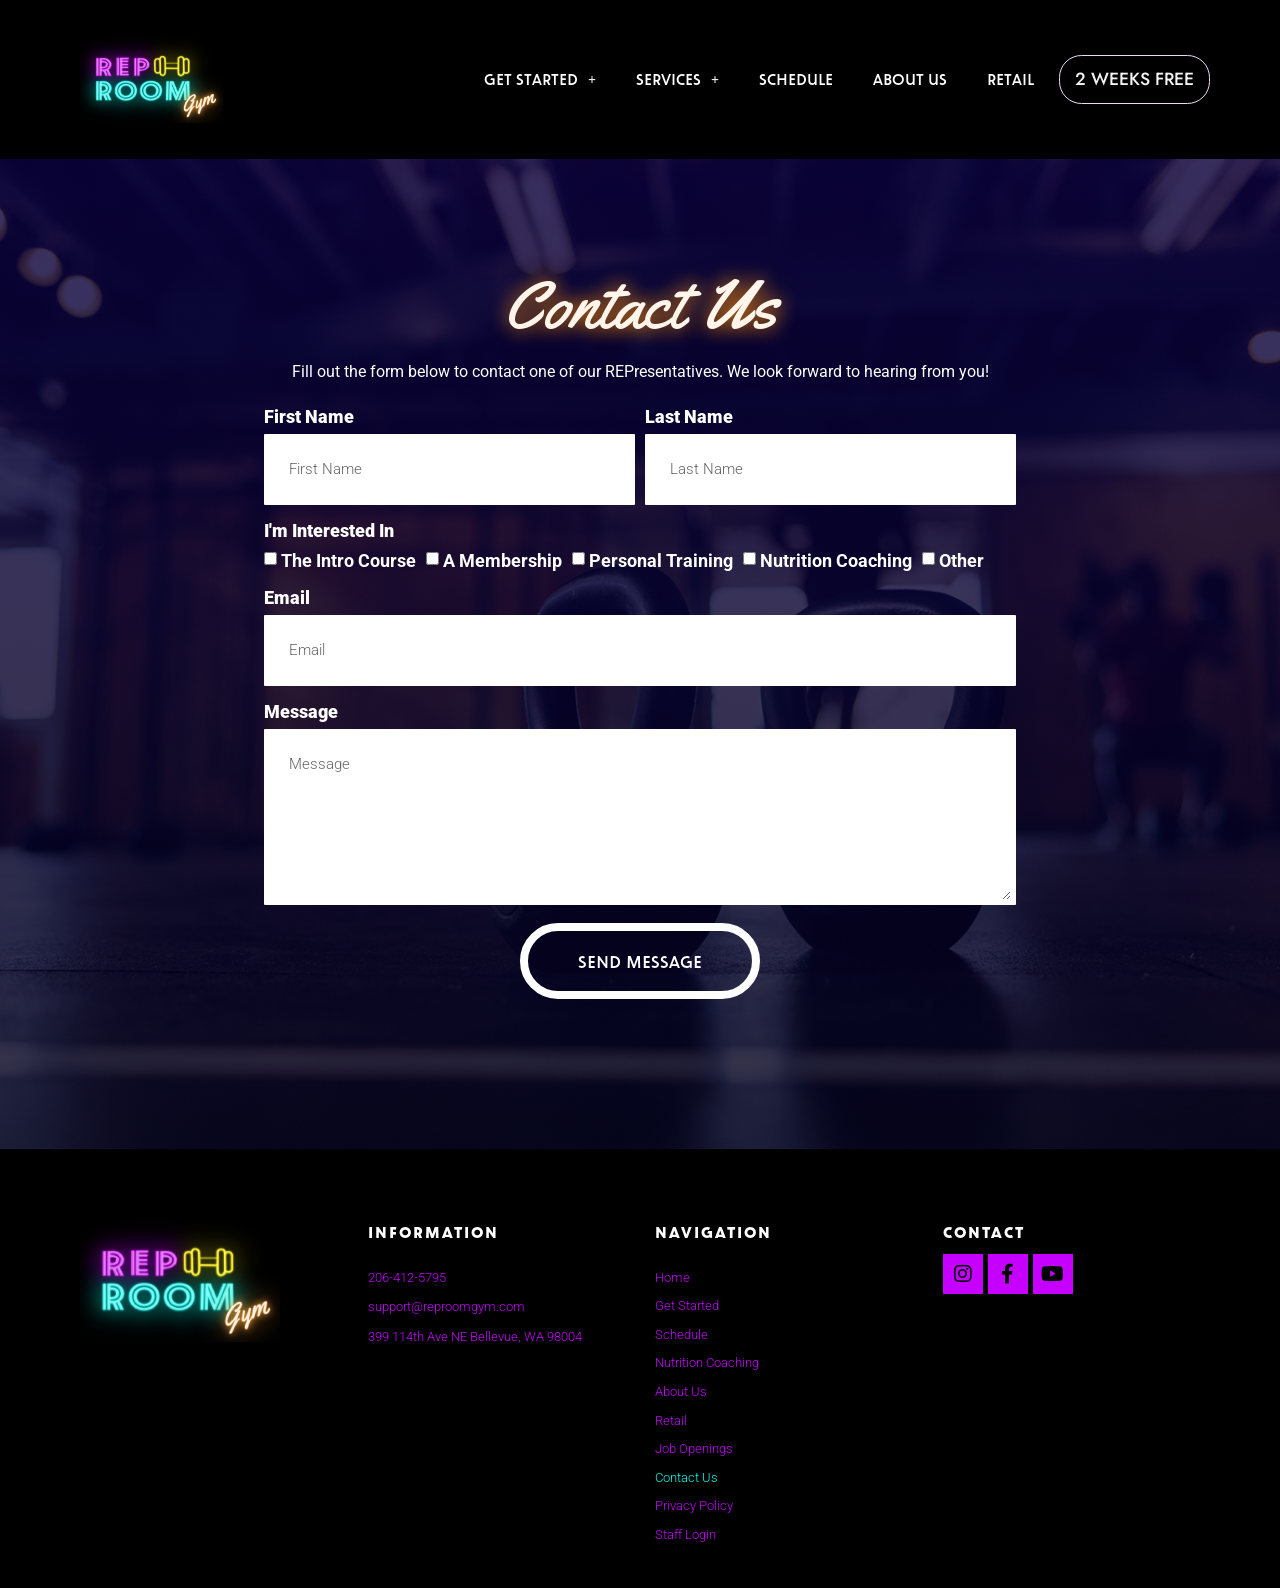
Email (287, 598)
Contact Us (686, 1477)
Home (672, 1277)
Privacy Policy (694, 1505)
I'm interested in (329, 531)
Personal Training (661, 560)
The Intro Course (348, 560)
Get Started (551, 75)
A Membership (502, 560)
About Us (921, 75)
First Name (309, 417)
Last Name (689, 417)
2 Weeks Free (1140, 79)
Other (961, 560)
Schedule (807, 75)
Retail (1021, 75)
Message (301, 712)
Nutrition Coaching (836, 560)
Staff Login (685, 1534)
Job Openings (694, 1448)
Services (688, 75)
